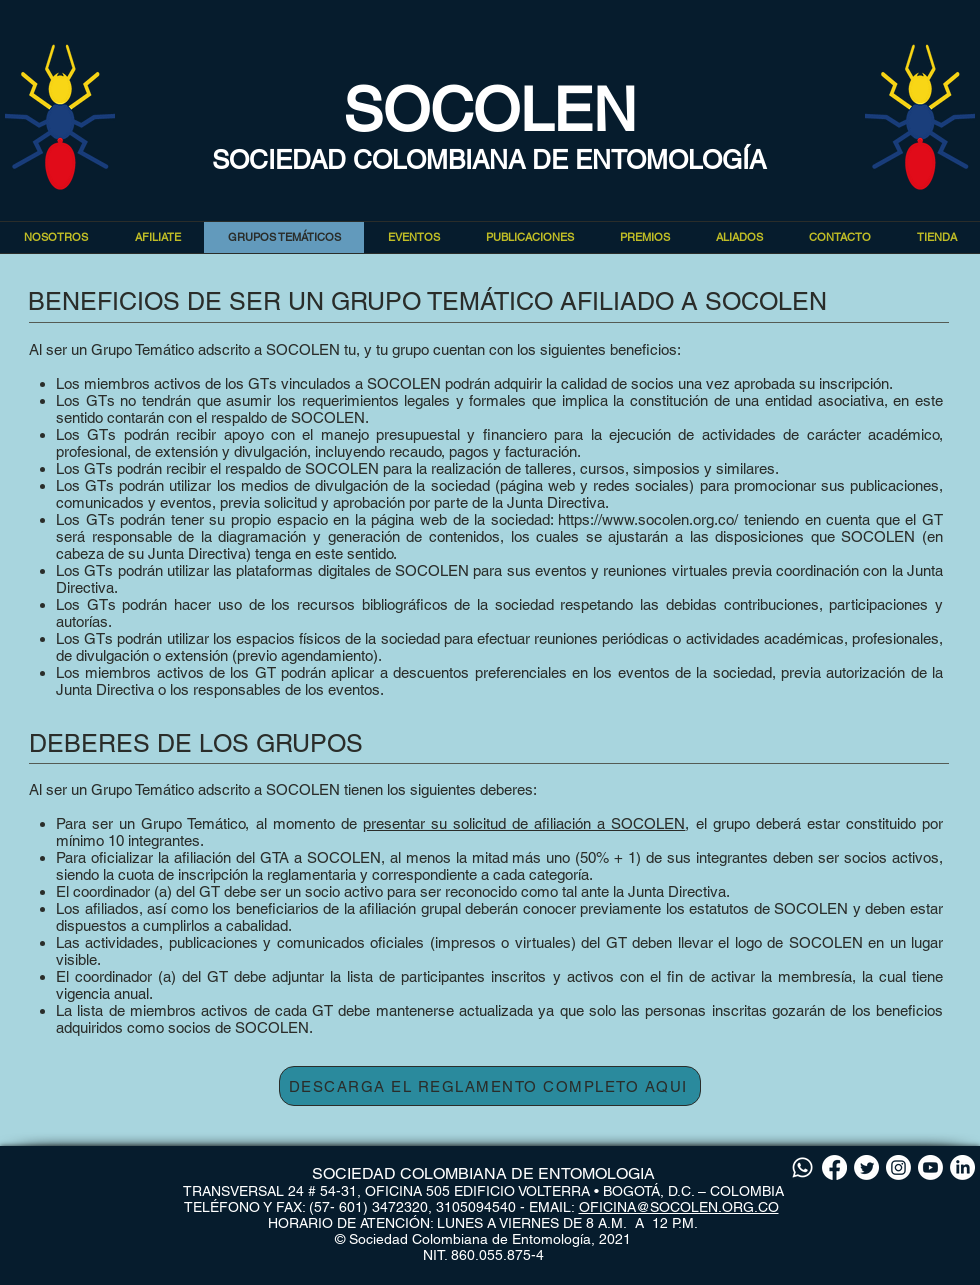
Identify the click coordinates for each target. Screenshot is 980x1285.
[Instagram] (898, 1167)
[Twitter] (866, 1167)
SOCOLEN (489, 110)
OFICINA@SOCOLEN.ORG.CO (679, 1207)
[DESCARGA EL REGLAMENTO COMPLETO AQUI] (490, 1086)
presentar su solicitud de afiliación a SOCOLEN (524, 823)
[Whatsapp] (802, 1167)
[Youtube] (930, 1167)
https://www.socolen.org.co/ (648, 519)
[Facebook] (834, 1167)
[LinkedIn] (962, 1167)
